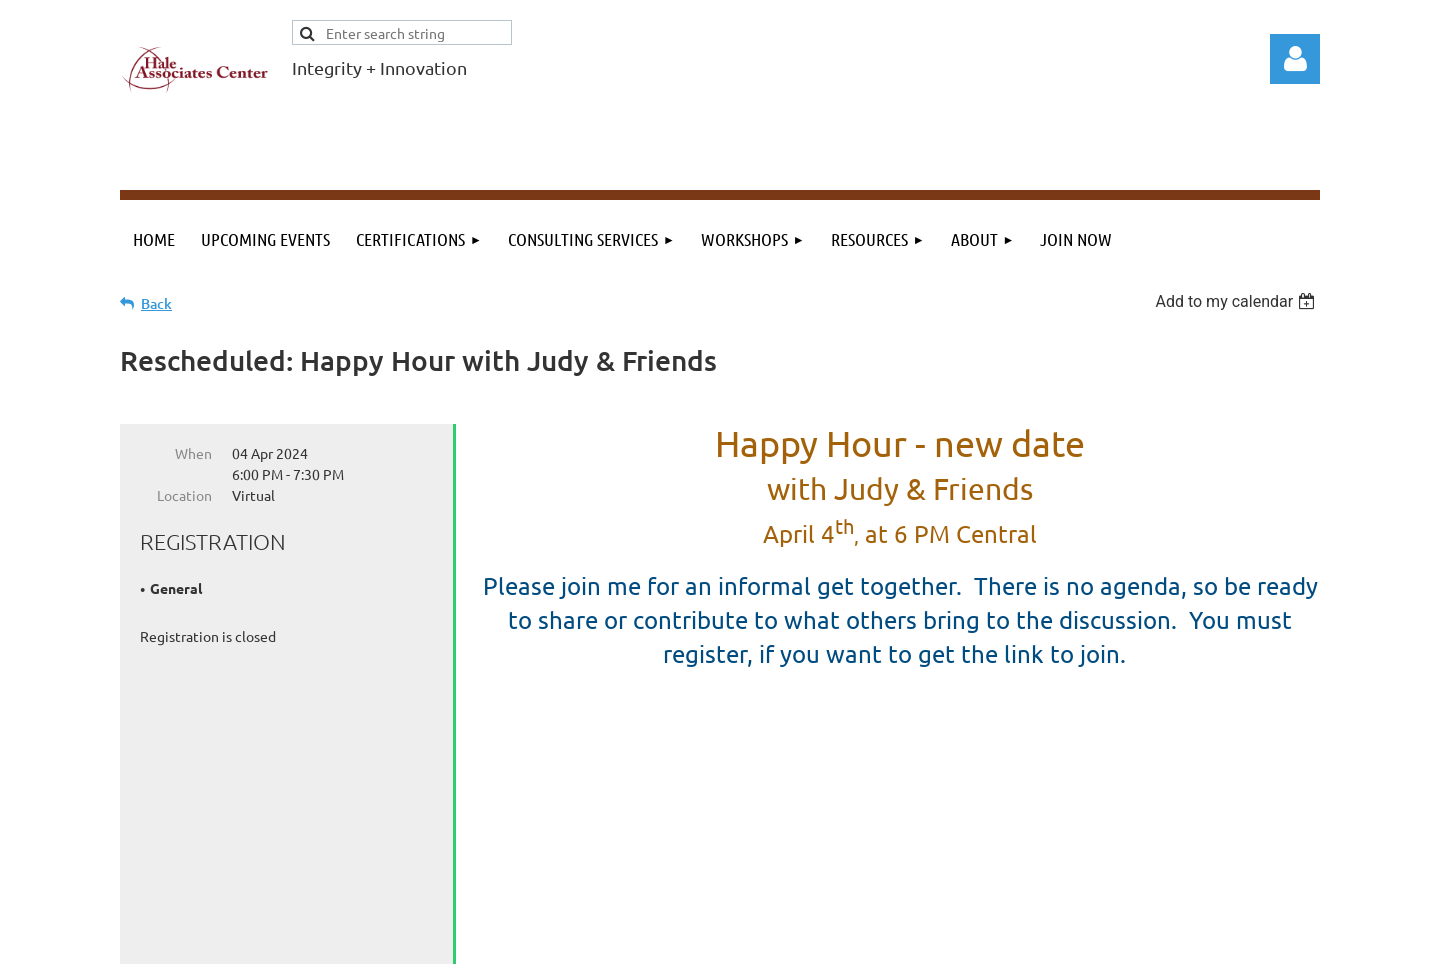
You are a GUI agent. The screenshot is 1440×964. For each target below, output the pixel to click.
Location (184, 495)
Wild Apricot (1081, 939)
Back (156, 303)
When (193, 453)
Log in (1295, 59)
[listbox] (1237, 301)
